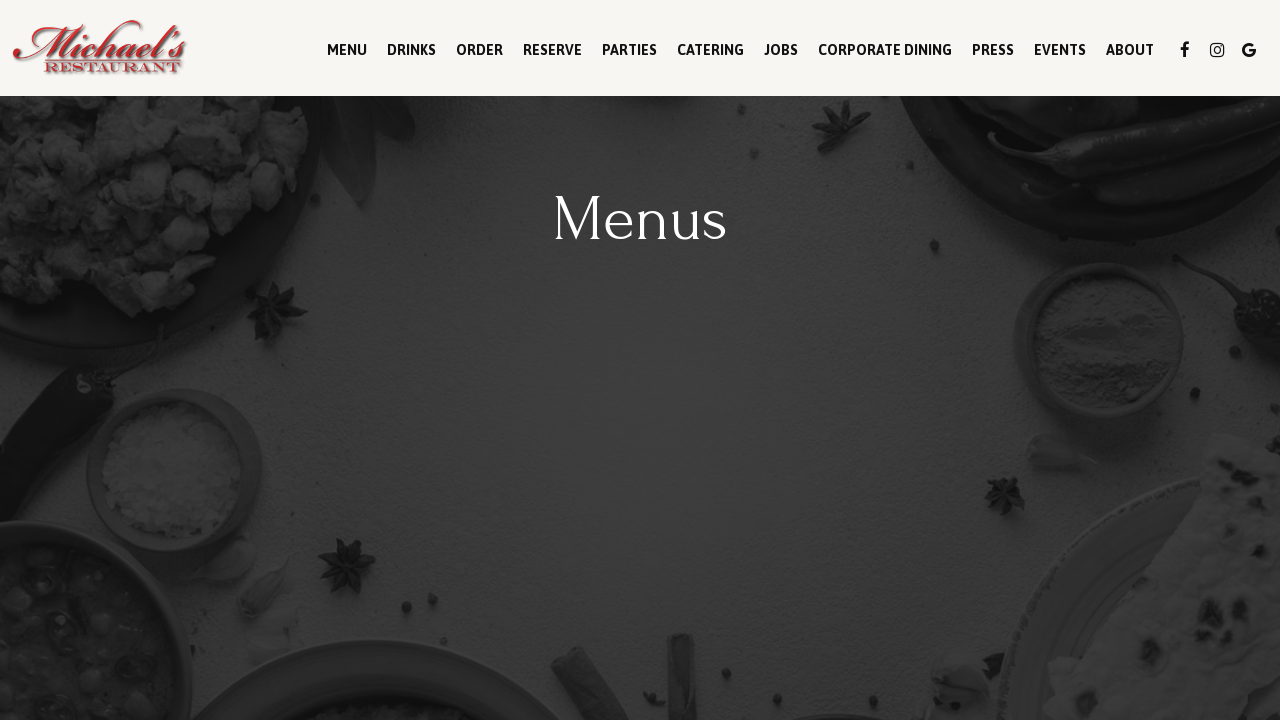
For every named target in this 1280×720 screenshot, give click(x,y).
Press (993, 50)
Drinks (411, 50)
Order (479, 50)
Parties (629, 50)
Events (1060, 50)
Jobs (781, 50)
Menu (347, 50)
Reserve (552, 50)
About (1130, 50)
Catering (710, 50)
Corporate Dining (885, 50)
